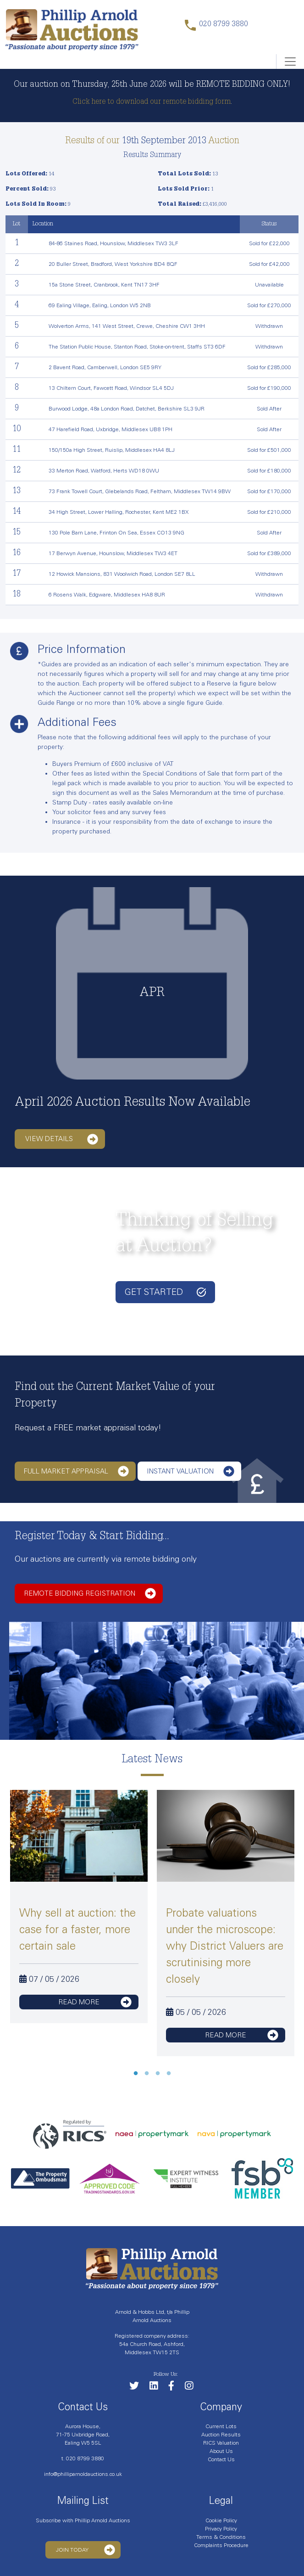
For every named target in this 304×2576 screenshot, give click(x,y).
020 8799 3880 (85, 2458)
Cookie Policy (221, 2520)
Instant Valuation (190, 1471)
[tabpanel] (79, 1907)
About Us (221, 2451)
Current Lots (221, 2426)
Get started (165, 1292)
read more (95, 2002)
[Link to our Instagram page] (193, 2387)
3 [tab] (157, 2073)
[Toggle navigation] (290, 61)
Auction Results (221, 2434)
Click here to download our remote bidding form (151, 102)
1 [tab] (135, 2073)
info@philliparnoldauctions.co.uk (83, 2474)
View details (61, 1139)
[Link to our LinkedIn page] (158, 2387)
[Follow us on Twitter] (138, 2387)
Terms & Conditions (221, 2537)
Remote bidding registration (90, 1593)
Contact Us (221, 2459)
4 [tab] (168, 2073)
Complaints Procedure (221, 2545)
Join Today (85, 2549)
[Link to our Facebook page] (175, 2387)
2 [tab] (146, 2073)
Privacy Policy (221, 2528)
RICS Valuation (221, 2443)
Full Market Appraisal (76, 1471)
